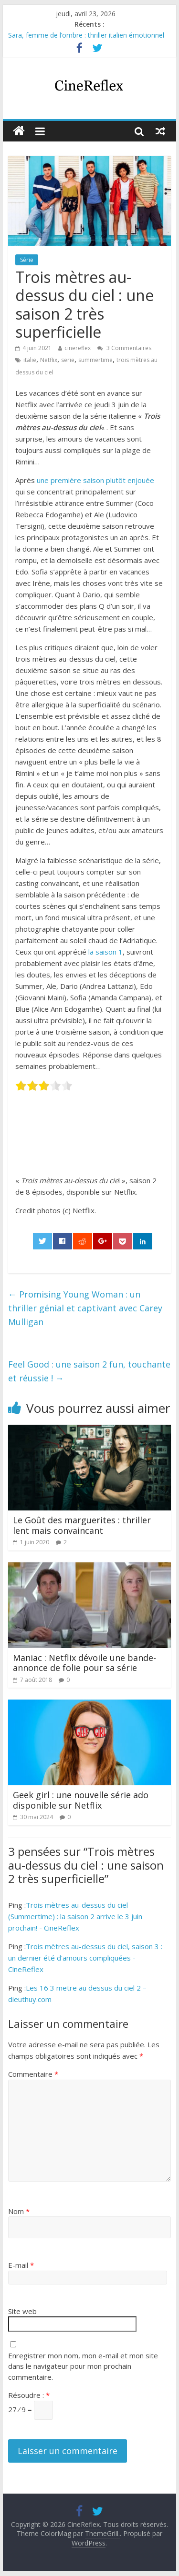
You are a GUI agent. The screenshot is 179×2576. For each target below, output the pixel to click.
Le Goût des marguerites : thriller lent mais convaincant (82, 1525)
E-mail (21, 2265)
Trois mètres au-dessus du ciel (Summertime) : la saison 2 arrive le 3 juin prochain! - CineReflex (75, 1916)
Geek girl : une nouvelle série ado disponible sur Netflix (80, 1800)
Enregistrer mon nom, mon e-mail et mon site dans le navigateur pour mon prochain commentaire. (83, 2366)
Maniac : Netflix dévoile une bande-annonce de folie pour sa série (84, 1663)
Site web (22, 2311)
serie (67, 360)
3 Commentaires (124, 348)
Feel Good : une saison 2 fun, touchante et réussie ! (89, 1371)
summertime (95, 360)
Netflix (48, 360)
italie (29, 360)
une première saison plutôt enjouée (95, 480)
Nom (19, 2211)
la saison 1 (105, 951)
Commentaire (33, 2074)
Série (26, 260)
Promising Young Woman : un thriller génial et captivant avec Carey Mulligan (85, 1308)
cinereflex (77, 348)
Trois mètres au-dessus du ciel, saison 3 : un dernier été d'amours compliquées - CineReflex (85, 1958)
